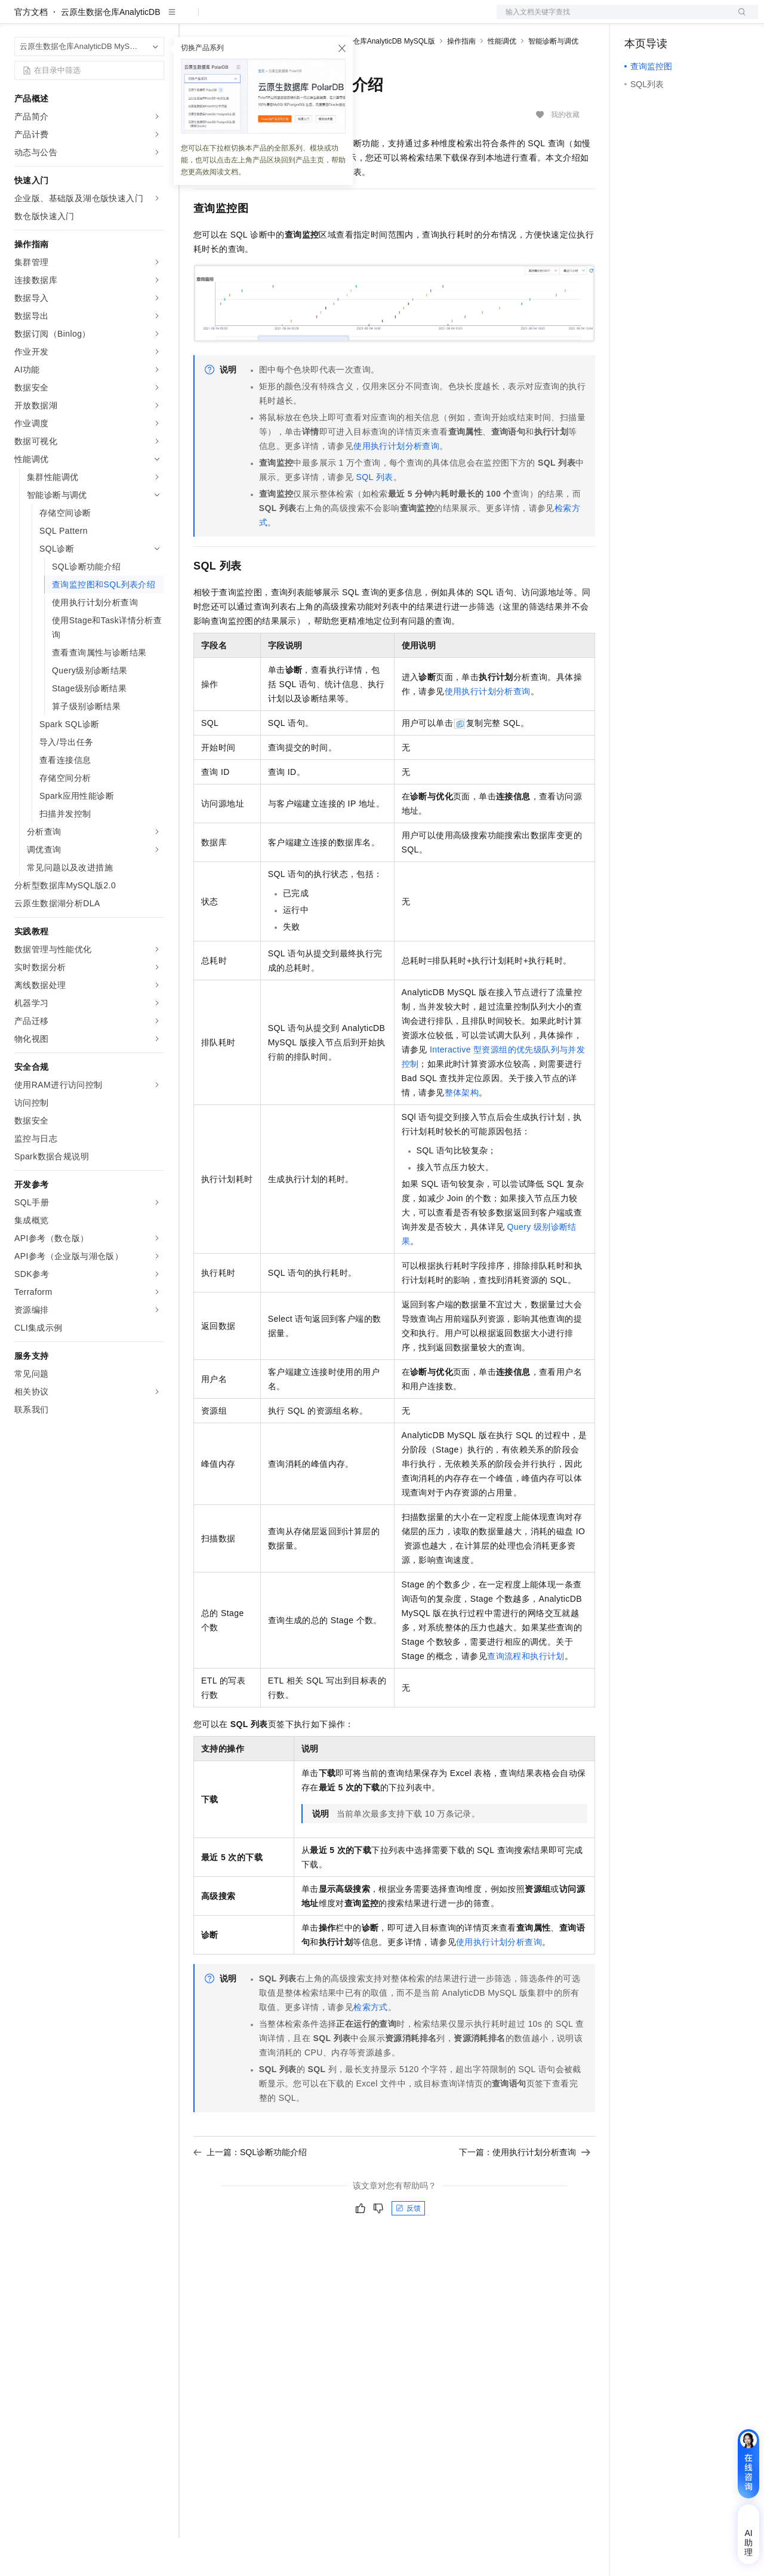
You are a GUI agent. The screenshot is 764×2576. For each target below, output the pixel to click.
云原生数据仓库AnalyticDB (110, 50)
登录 (738, 19)
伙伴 (323, 19)
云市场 (290, 19)
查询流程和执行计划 (526, 1694)
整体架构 (462, 1130)
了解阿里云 (393, 19)
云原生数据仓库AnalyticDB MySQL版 (376, 79)
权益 (229, 19)
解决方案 (192, 19)
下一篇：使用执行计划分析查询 (524, 2190)
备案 (637, 19)
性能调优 (502, 79)
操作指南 (461, 79)
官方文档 (31, 50)
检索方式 (370, 2045)
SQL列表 (374, 515)
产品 (155, 19)
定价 (257, 19)
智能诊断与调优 (553, 79)
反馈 (408, 2246)
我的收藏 (565, 153)
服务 (352, 19)
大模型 (122, 19)
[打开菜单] (19, 19)
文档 (612, 19)
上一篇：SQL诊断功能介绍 (250, 2190)
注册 (695, 19)
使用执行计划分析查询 (396, 484)
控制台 (666, 19)
